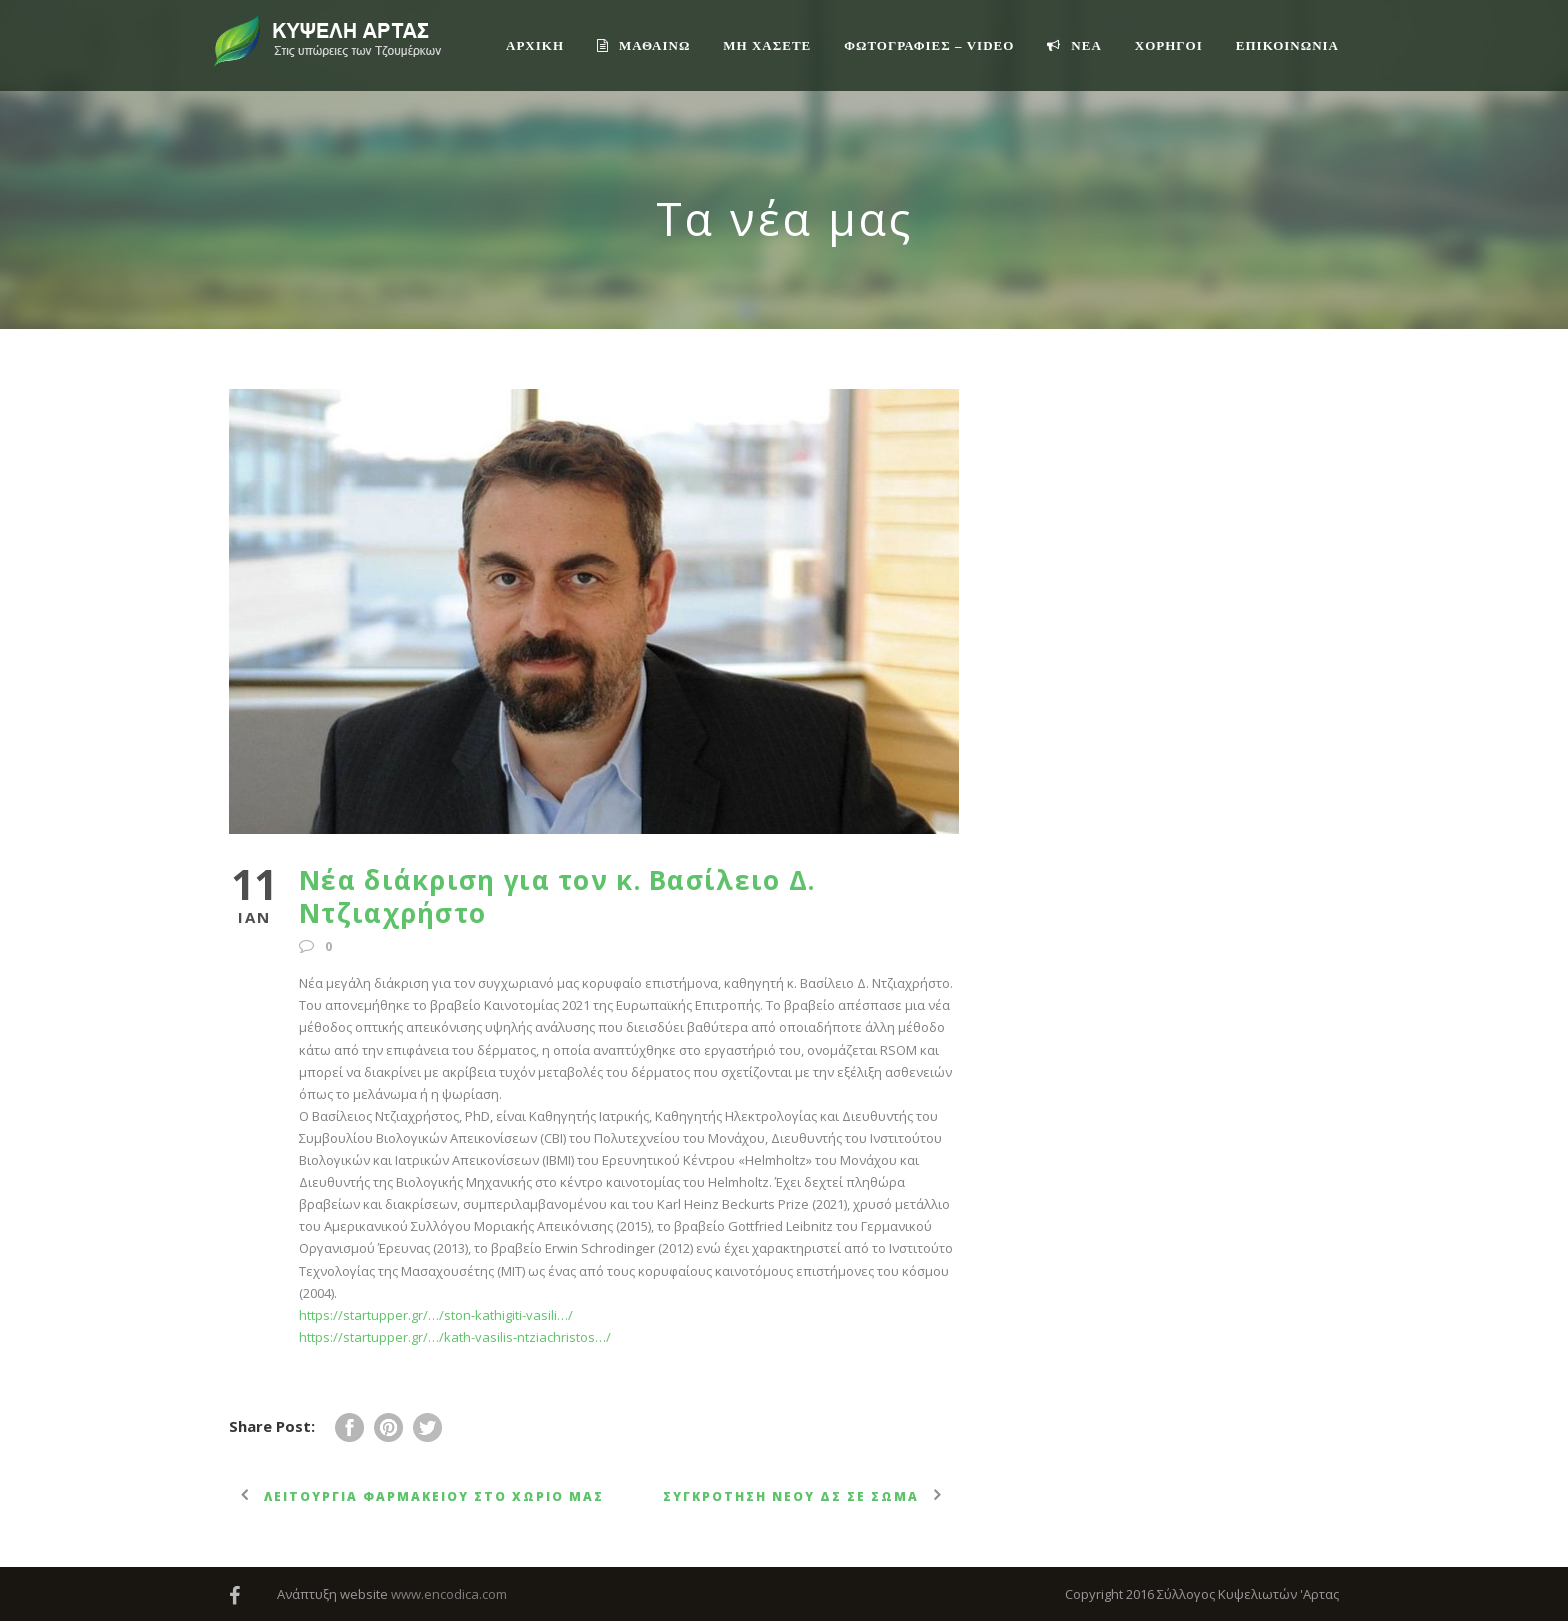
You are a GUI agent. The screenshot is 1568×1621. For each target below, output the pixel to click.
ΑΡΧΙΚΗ (535, 45)
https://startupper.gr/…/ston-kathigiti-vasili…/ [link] (436, 1315)
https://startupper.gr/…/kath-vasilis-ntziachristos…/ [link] (455, 1337)
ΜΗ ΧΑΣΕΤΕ (767, 45)
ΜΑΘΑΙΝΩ (643, 45)
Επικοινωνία (1287, 45)
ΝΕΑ (1074, 45)
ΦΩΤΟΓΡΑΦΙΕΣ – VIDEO (929, 45)
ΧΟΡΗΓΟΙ (1169, 45)
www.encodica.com (449, 1594)
